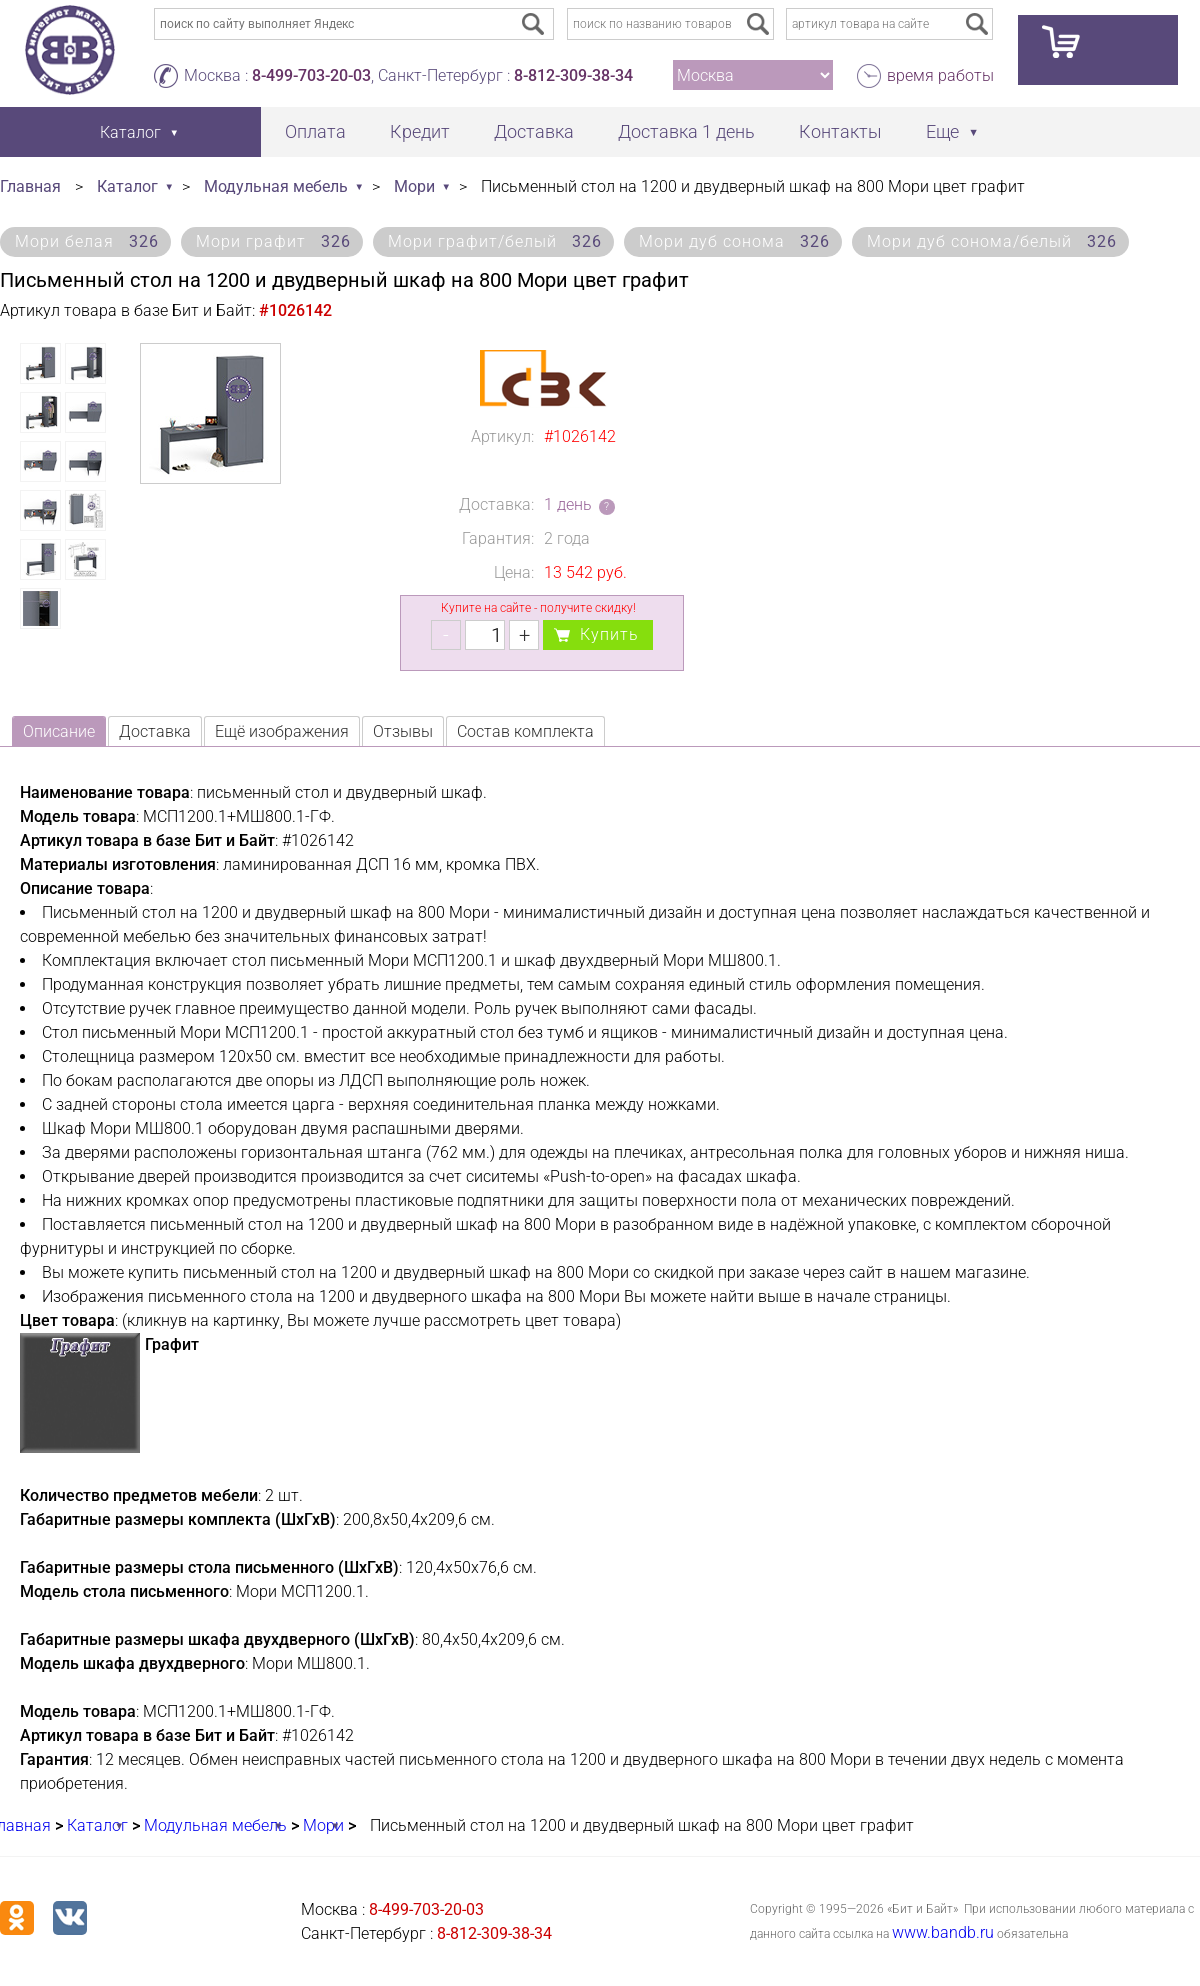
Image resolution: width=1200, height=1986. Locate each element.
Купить (609, 634)
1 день (568, 504)
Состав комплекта (525, 731)
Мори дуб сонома (734, 241)
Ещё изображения (282, 731)
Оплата (315, 131)
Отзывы (403, 731)
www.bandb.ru (943, 1932)
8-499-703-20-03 (311, 75)
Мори (414, 186)
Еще (942, 131)
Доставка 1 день (686, 131)
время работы (940, 75)
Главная (30, 186)
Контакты (840, 131)
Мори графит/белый (495, 241)
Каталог (127, 186)
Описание (59, 731)
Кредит (420, 131)
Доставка (534, 131)
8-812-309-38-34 (573, 75)
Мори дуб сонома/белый (992, 241)
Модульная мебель (276, 186)
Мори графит (273, 241)
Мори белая (87, 241)
